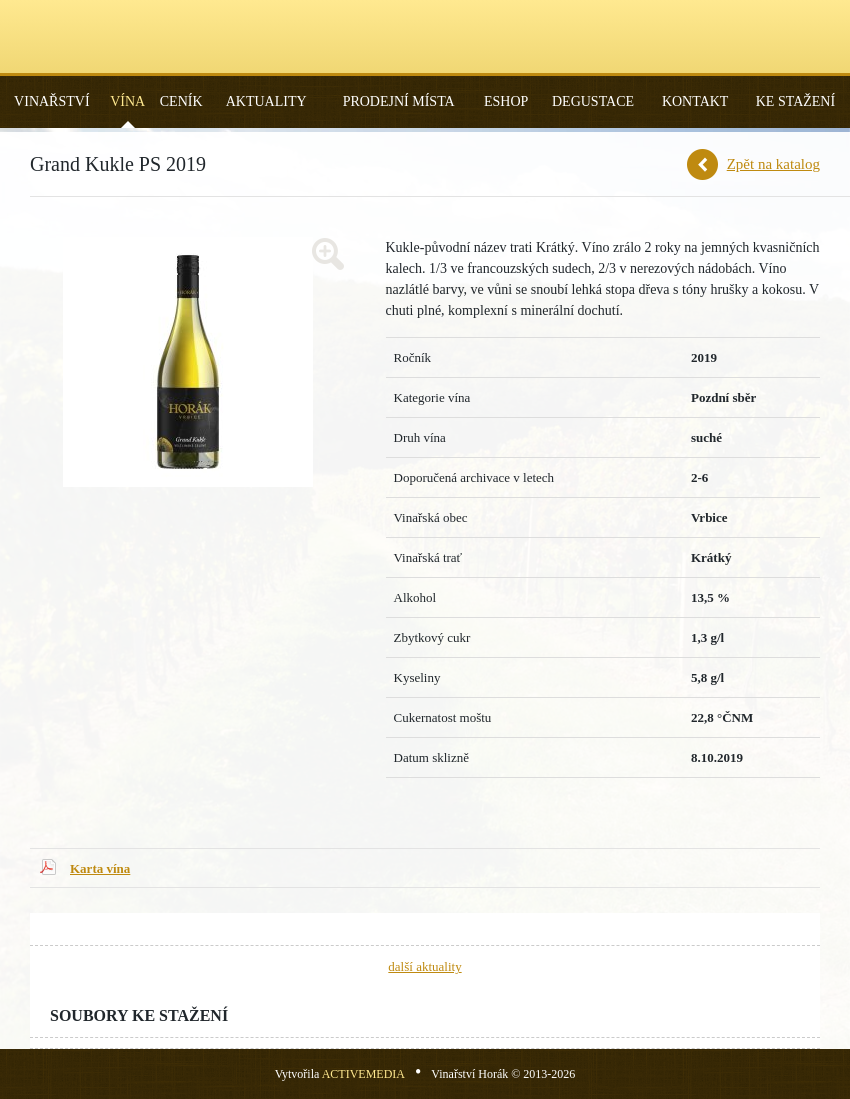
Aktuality (266, 101)
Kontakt (695, 101)
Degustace (593, 101)
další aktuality (424, 966)
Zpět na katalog (773, 164)
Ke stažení (795, 101)
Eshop (506, 101)
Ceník (181, 101)
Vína (127, 101)
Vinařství (51, 101)
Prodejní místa (399, 101)
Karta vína (100, 868)
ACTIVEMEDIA (363, 1074)
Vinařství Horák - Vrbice (425, 36)
